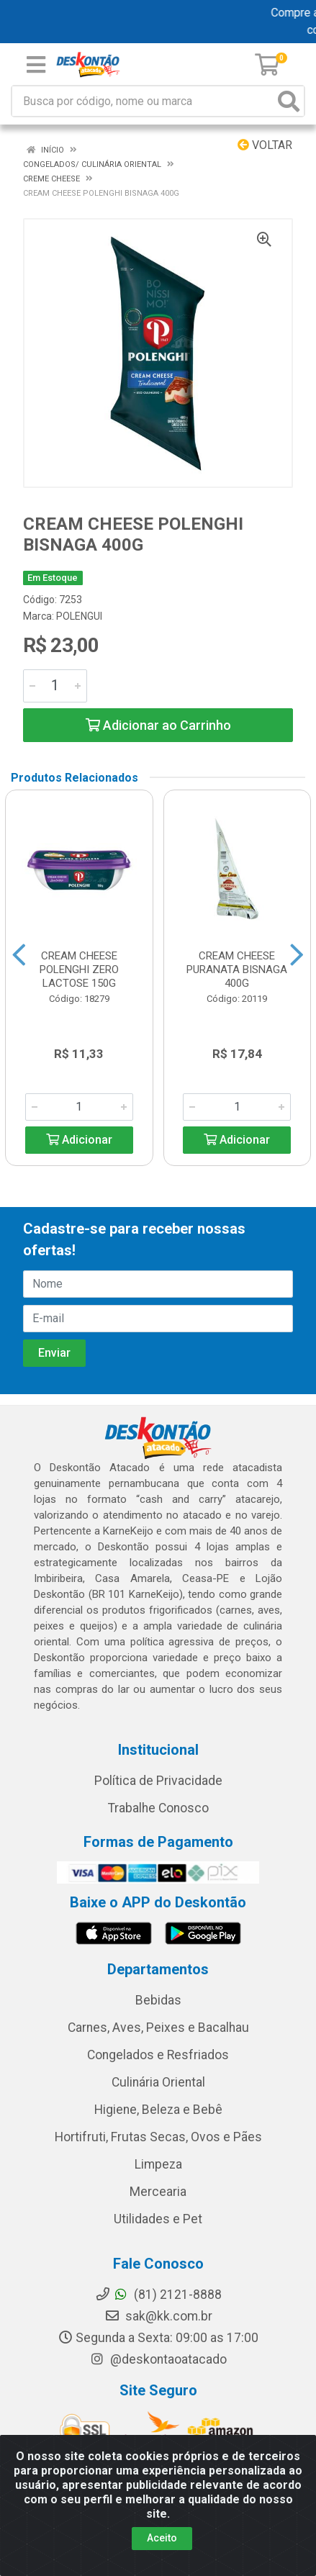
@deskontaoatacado (158, 2359)
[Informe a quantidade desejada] (55, 685)
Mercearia (158, 2191)
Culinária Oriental (158, 2082)
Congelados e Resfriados (158, 2055)
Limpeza (158, 2164)
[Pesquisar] (289, 101)
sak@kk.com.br (158, 2316)
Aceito (162, 2538)
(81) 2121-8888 (158, 2294)
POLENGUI (79, 616)
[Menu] (36, 65)
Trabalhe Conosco (158, 1808)
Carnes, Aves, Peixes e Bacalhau (158, 2027)
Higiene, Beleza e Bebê (158, 2109)
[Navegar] (19, 955)
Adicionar (79, 1140)
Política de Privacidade (158, 1780)
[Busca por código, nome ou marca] (143, 101)
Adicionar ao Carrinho (158, 725)
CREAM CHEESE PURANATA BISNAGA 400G (236, 969)
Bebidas (158, 2000)
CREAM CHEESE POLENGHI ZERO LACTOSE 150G (79, 969)
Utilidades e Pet (158, 2219)
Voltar (265, 145)
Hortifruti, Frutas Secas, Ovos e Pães (158, 2137)
